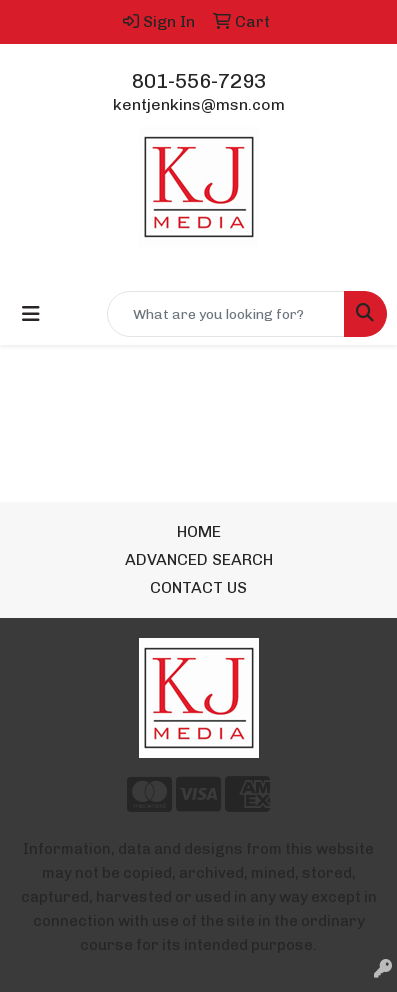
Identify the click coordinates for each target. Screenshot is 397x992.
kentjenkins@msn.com (199, 104)
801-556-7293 (199, 81)
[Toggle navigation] (31, 314)
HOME (199, 531)
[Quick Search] (226, 314)
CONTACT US (198, 587)
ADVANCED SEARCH (199, 559)
